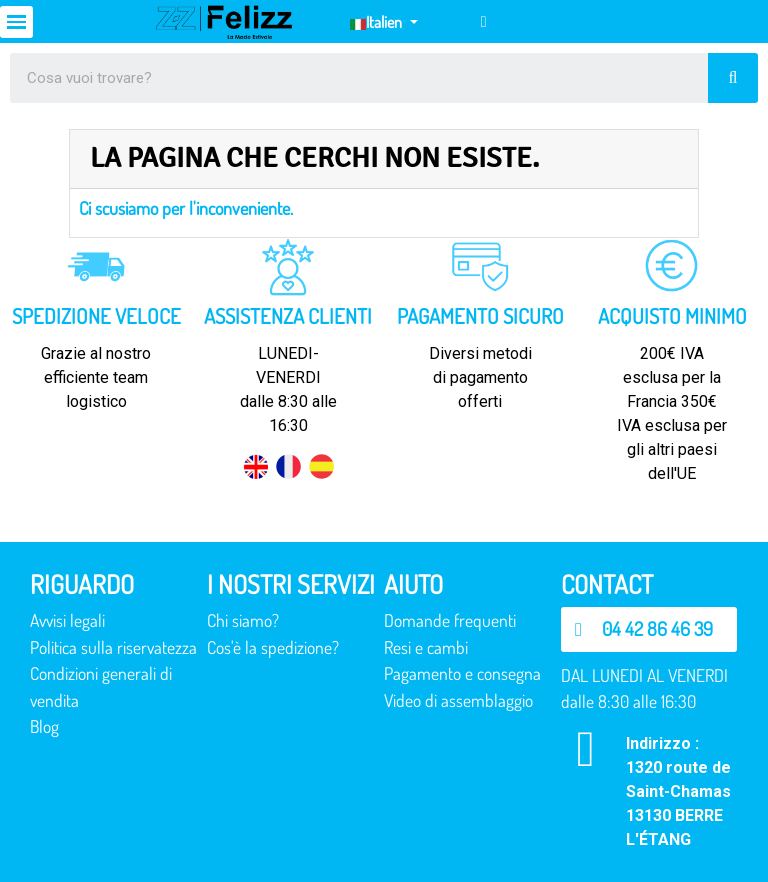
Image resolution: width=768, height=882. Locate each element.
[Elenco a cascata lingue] (383, 22)
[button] (649, 629)
